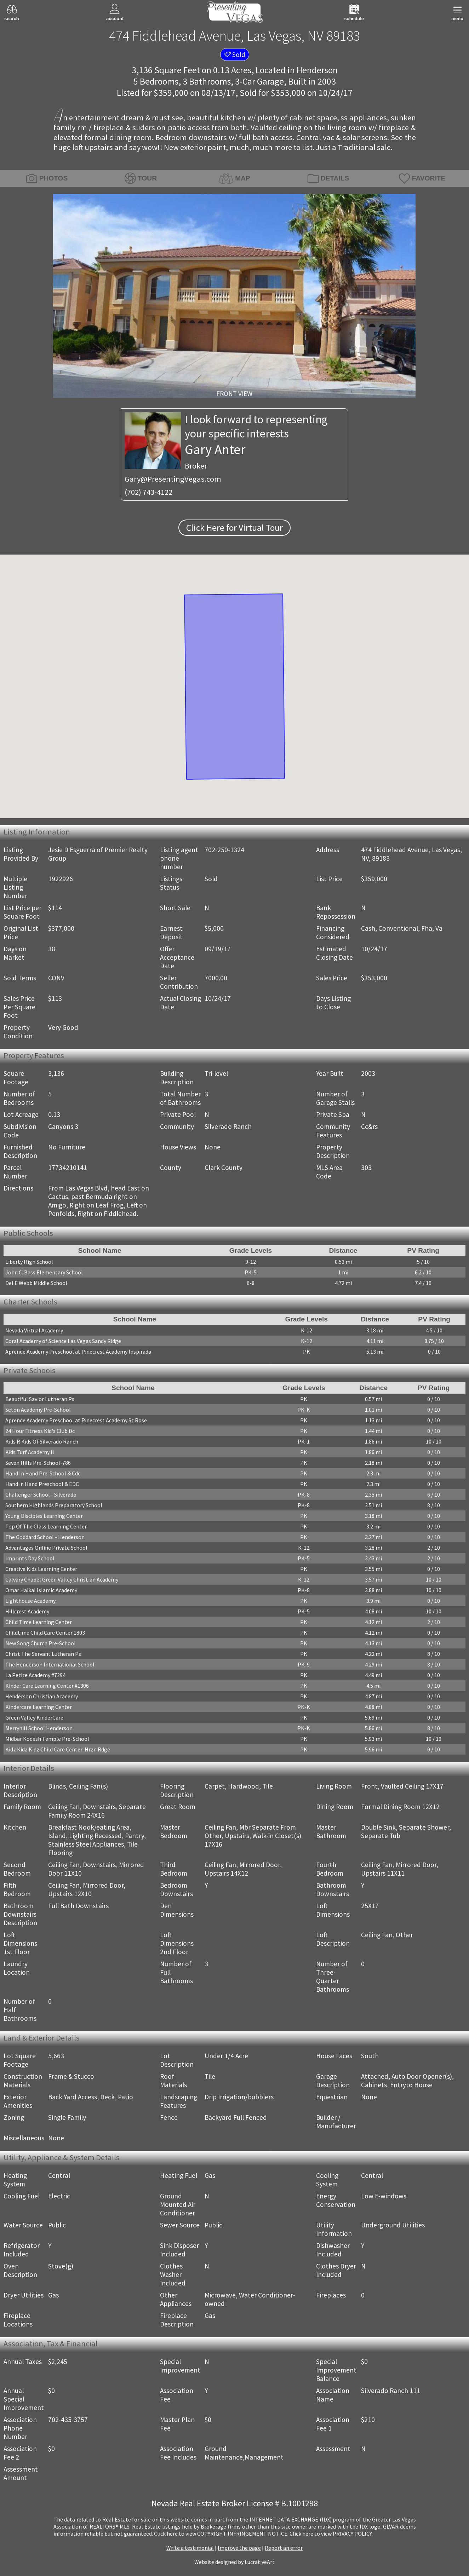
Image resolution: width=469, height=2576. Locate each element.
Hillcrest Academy (27, 1611)
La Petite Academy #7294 (35, 1675)
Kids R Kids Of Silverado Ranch (41, 1441)
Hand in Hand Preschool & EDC (42, 1483)
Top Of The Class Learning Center (46, 1526)
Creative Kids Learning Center (41, 1568)
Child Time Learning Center (38, 1621)
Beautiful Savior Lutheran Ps (39, 1398)
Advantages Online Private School (46, 1547)
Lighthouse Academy (30, 1600)
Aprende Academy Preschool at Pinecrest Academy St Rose (76, 1420)
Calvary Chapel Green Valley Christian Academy (61, 1579)
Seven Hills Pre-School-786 (38, 1462)
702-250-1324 (224, 849)
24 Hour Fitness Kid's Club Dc (40, 1430)
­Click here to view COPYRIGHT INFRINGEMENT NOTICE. (221, 2533)
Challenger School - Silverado (40, 1494)
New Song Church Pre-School (40, 1643)
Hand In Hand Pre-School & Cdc (42, 1473)
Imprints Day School (30, 1558)
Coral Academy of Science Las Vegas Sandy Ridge (63, 1340)
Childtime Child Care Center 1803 (45, 1632)
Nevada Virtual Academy (34, 1330)
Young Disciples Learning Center (44, 1515)
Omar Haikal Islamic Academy (41, 1590)
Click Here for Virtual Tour (234, 527)
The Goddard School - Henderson (45, 1537)
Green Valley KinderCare (34, 1717)
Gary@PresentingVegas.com (173, 479)
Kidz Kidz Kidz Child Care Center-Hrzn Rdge (57, 1749)
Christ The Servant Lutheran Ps (43, 1653)
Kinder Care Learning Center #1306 (47, 1685)
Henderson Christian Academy (41, 1696)
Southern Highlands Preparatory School (53, 1505)
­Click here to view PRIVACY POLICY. (331, 2533)
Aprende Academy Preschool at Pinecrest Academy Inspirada (78, 1351)
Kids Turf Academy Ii (29, 1452)
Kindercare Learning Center (38, 1706)
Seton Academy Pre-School (38, 1409)
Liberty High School (29, 1261)
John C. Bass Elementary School (44, 1272)
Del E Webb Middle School (36, 1282)
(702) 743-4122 (148, 492)
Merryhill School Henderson (39, 1728)
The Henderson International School (50, 1664)
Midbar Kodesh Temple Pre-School (47, 1738)
